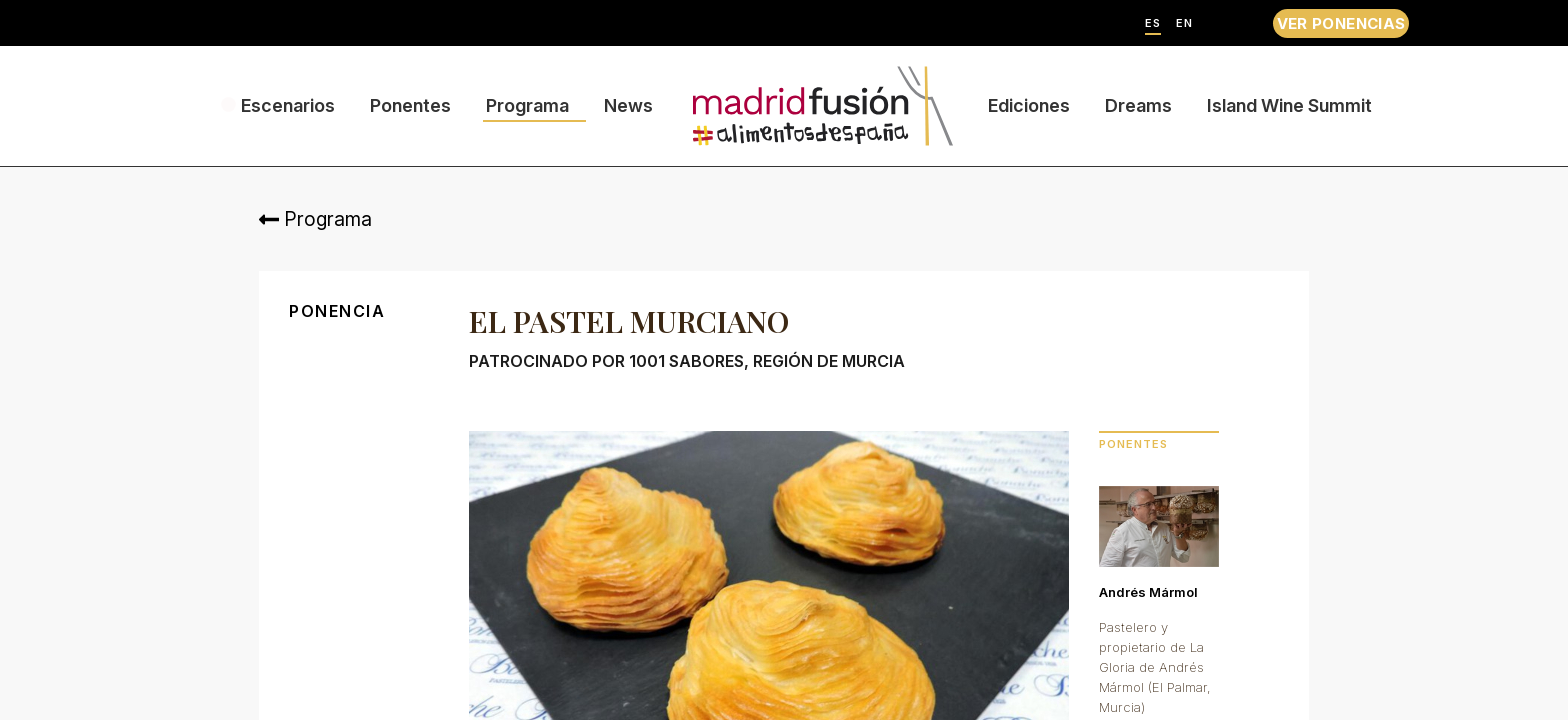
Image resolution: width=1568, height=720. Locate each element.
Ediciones (1029, 105)
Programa (527, 105)
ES (1153, 23)
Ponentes (410, 105)
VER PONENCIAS (1341, 23)
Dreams (1138, 105)
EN (1184, 23)
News (628, 105)
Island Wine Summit (1289, 105)
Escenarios (288, 105)
